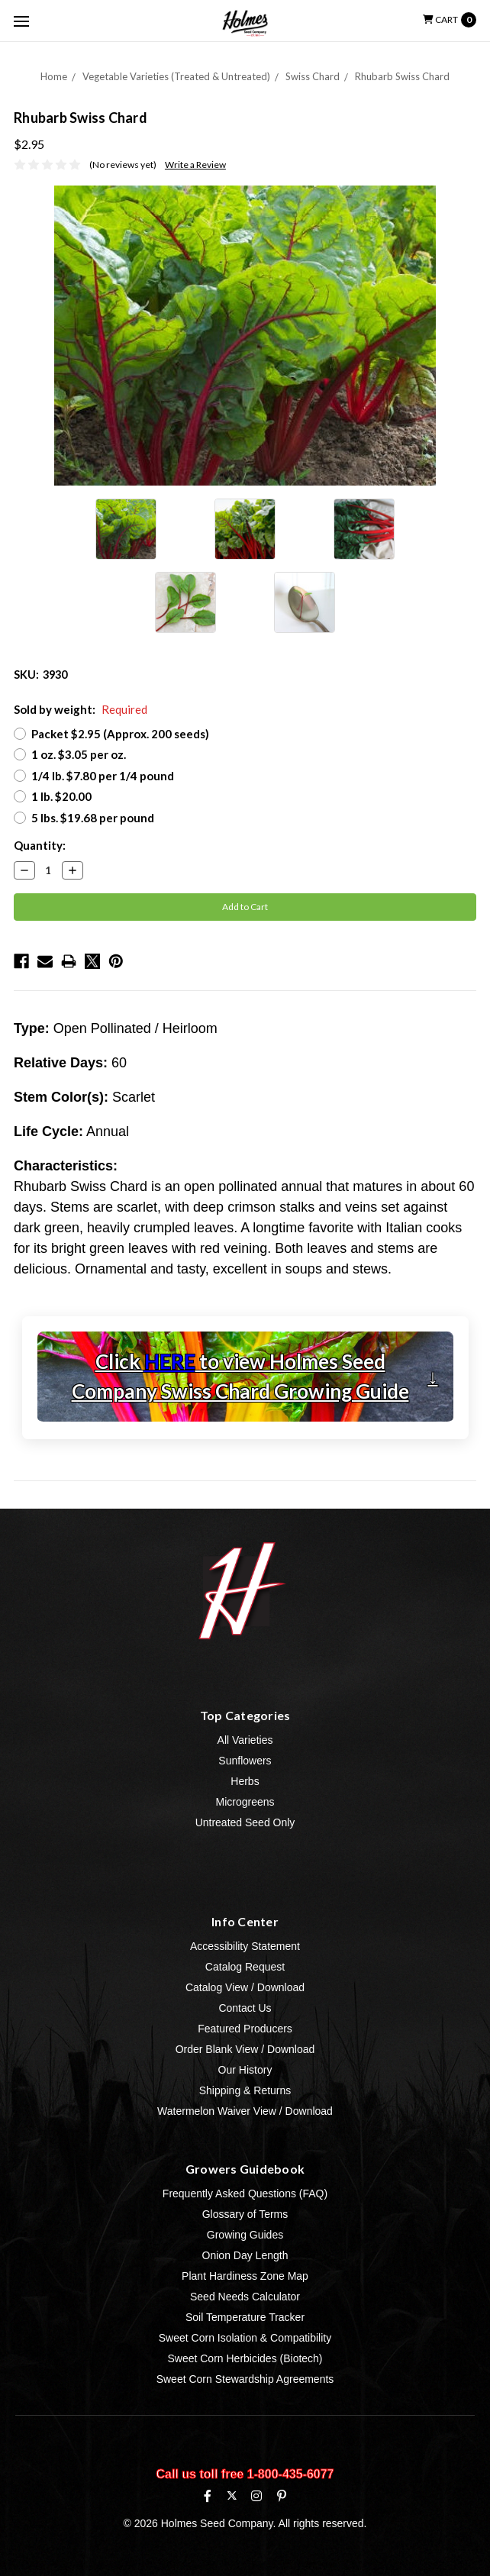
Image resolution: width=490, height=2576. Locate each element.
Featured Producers (245, 2028)
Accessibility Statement (245, 1946)
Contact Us (244, 2008)
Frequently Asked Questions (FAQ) (245, 2193)
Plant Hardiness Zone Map (245, 2276)
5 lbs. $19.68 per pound (92, 818)
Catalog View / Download (245, 1987)
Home (53, 76)
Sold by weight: (80, 709)
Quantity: (40, 845)
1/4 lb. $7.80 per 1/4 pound (102, 776)
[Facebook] (207, 2496)
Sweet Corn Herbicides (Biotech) (244, 2358)
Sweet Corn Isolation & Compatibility (245, 2338)
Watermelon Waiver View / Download (245, 2111)
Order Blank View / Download (245, 2049)
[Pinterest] (281, 2496)
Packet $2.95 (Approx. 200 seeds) (120, 734)
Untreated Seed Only (245, 1822)
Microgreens (244, 1802)
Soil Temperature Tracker (245, 2317)
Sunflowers (244, 1760)
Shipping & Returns (245, 2090)
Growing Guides (245, 2235)
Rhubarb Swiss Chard (402, 76)
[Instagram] (256, 2496)
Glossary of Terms (245, 2214)
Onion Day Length (245, 2255)
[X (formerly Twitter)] (232, 2495)
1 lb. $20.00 (61, 796)
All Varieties (245, 1740)
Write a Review (195, 164)
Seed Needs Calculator (245, 2296)
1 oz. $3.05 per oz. (78, 754)
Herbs (244, 1781)
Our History (245, 2070)
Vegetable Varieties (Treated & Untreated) (176, 76)
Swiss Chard (312, 76)
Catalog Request (245, 1967)
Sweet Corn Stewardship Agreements (245, 2379)
